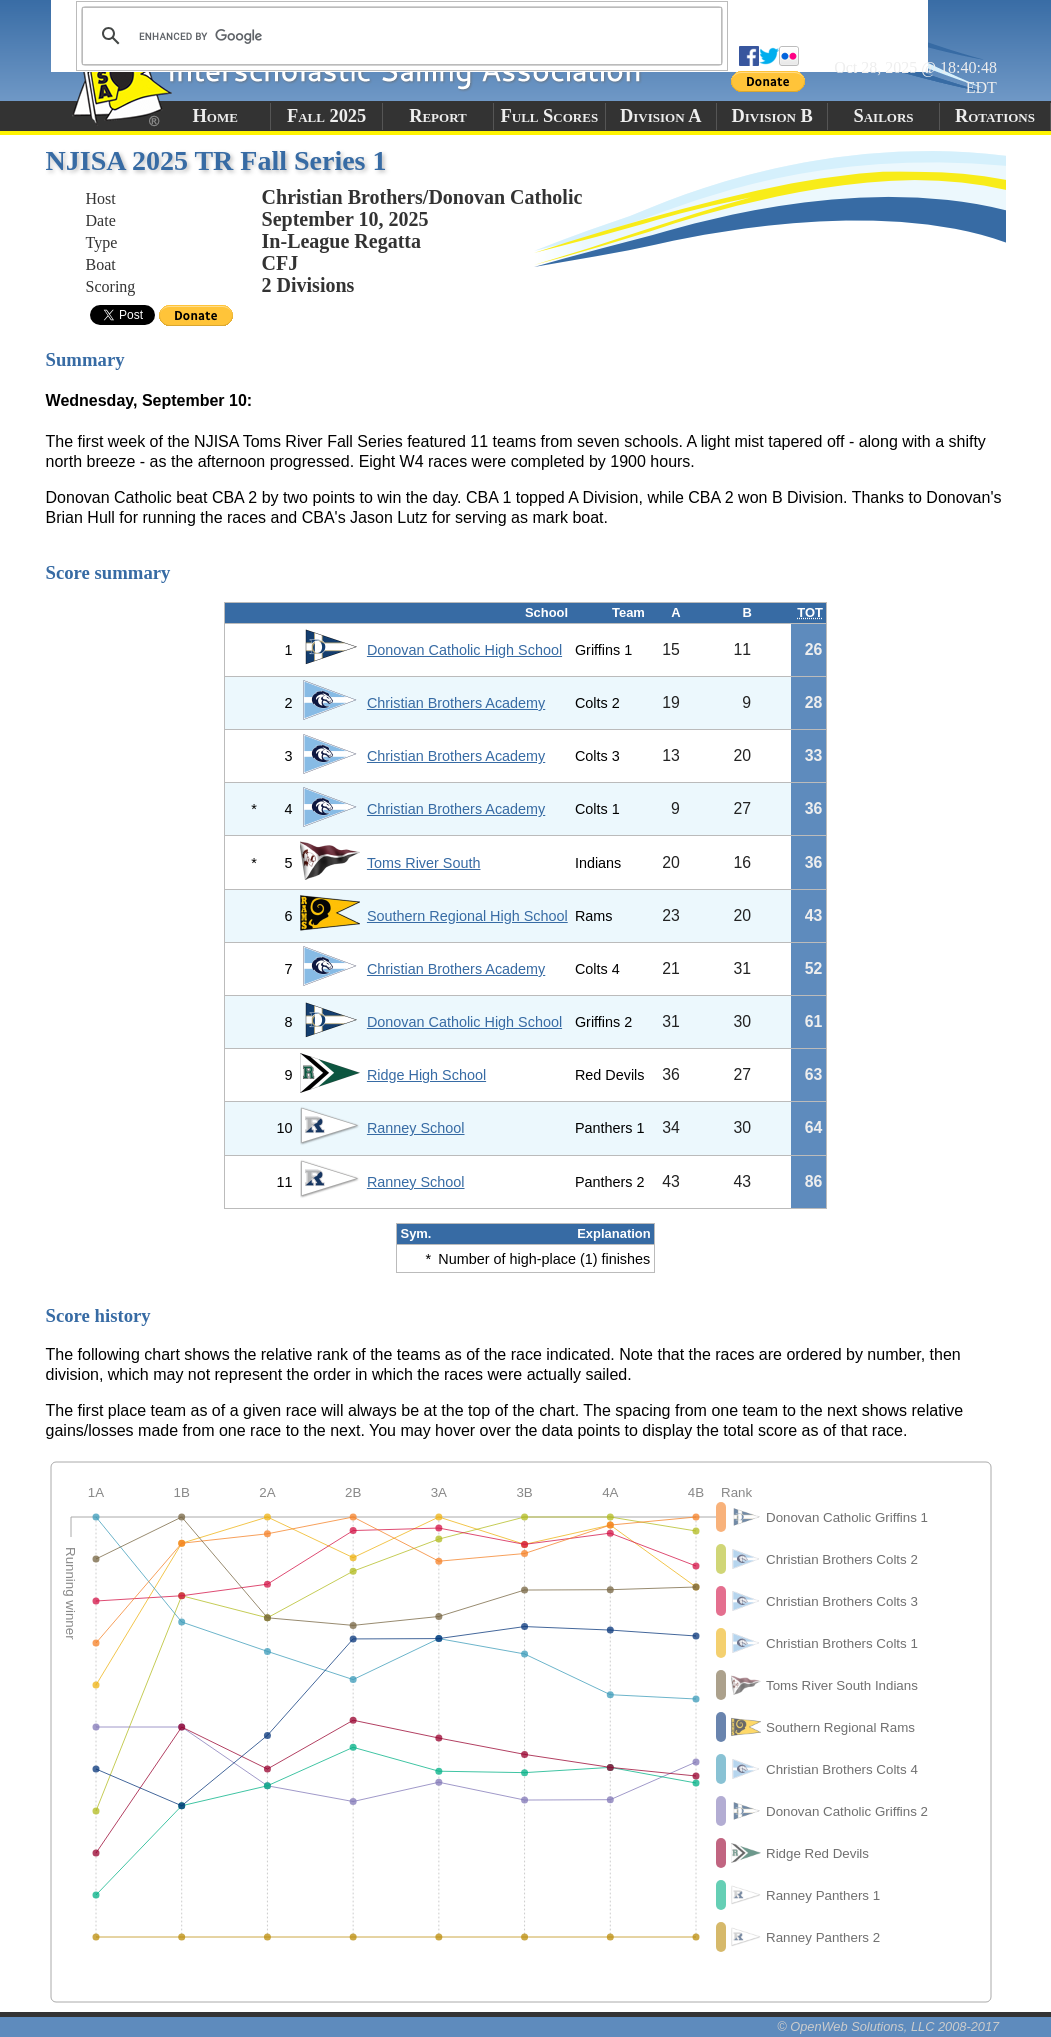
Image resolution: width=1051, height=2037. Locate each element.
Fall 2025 (326, 116)
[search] (399, 36)
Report (438, 116)
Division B (771, 116)
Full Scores (550, 116)
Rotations (995, 116)
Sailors (884, 116)
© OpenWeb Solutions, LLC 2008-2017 (888, 2026)
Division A (660, 116)
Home (215, 116)
